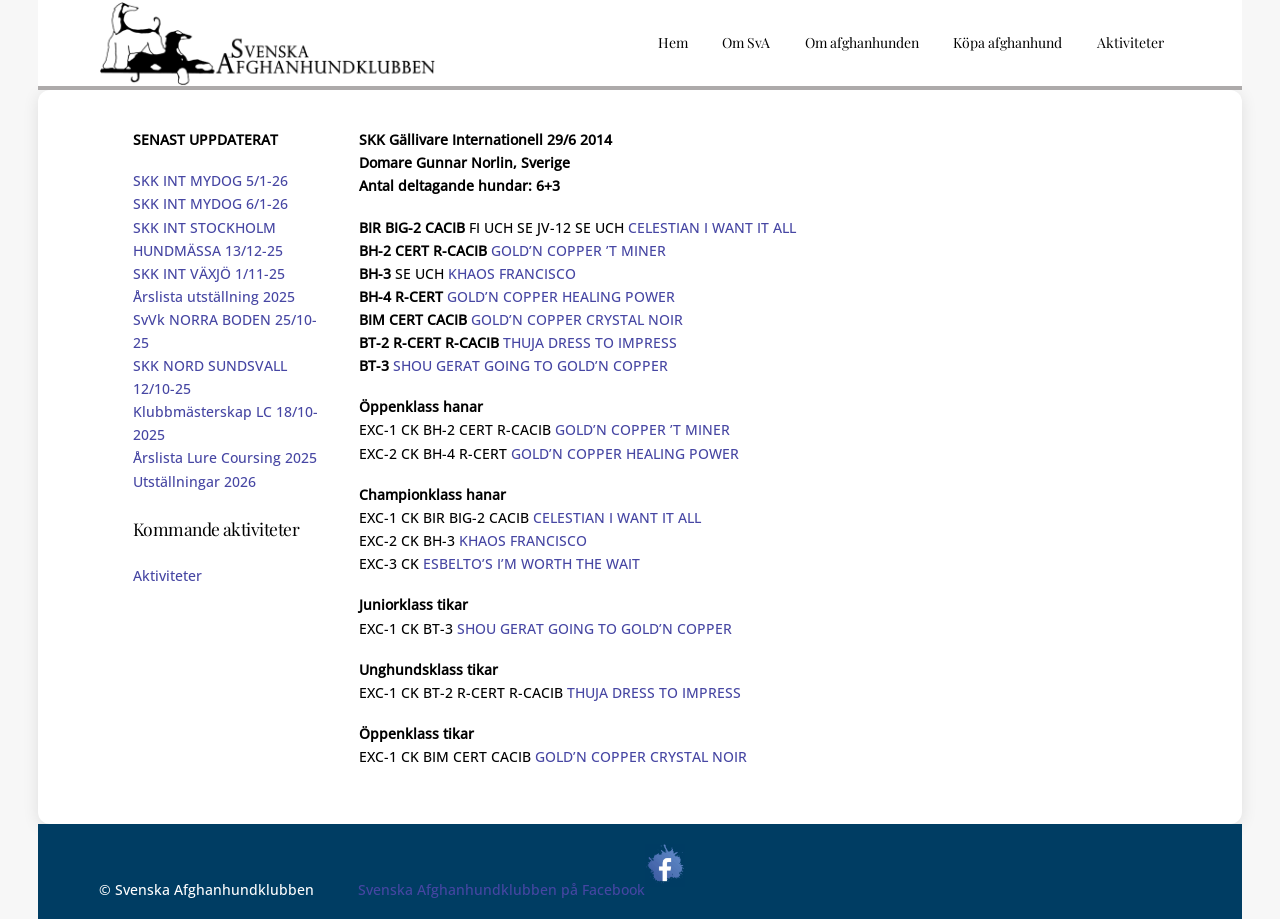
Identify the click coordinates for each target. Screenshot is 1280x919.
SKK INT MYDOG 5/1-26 (210, 180)
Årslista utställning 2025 (214, 296)
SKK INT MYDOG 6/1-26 (210, 203)
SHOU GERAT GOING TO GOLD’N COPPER (530, 365)
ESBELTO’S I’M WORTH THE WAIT (531, 563)
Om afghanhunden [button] (862, 42)
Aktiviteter (167, 575)
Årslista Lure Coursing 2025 (225, 457)
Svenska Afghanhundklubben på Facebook (521, 889)
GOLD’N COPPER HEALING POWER (561, 296)
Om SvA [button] (746, 42)
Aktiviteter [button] (1130, 42)
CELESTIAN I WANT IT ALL (712, 227)
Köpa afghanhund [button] (1007, 42)
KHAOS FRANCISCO (512, 273)
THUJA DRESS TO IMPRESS (590, 342)
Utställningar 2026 (194, 481)
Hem (673, 42)
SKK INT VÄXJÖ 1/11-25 (209, 273)
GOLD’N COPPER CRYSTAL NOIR (577, 319)
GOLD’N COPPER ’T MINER (578, 250)
